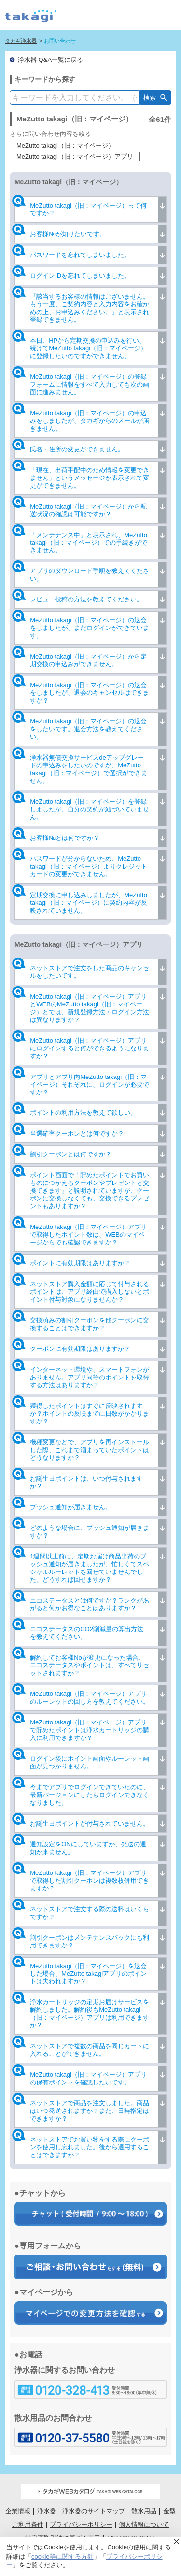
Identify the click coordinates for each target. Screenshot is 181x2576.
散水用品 (143, 2511)
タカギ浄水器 (21, 41)
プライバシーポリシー (81, 2524)
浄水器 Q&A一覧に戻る (50, 59)
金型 (169, 2511)
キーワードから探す (44, 79)
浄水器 (46, 2511)
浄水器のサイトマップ (93, 2511)
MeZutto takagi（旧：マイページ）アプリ (74, 156)
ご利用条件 (27, 2524)
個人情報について (144, 2524)
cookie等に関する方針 (62, 2556)
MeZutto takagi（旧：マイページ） (65, 145)
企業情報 (17, 2511)
